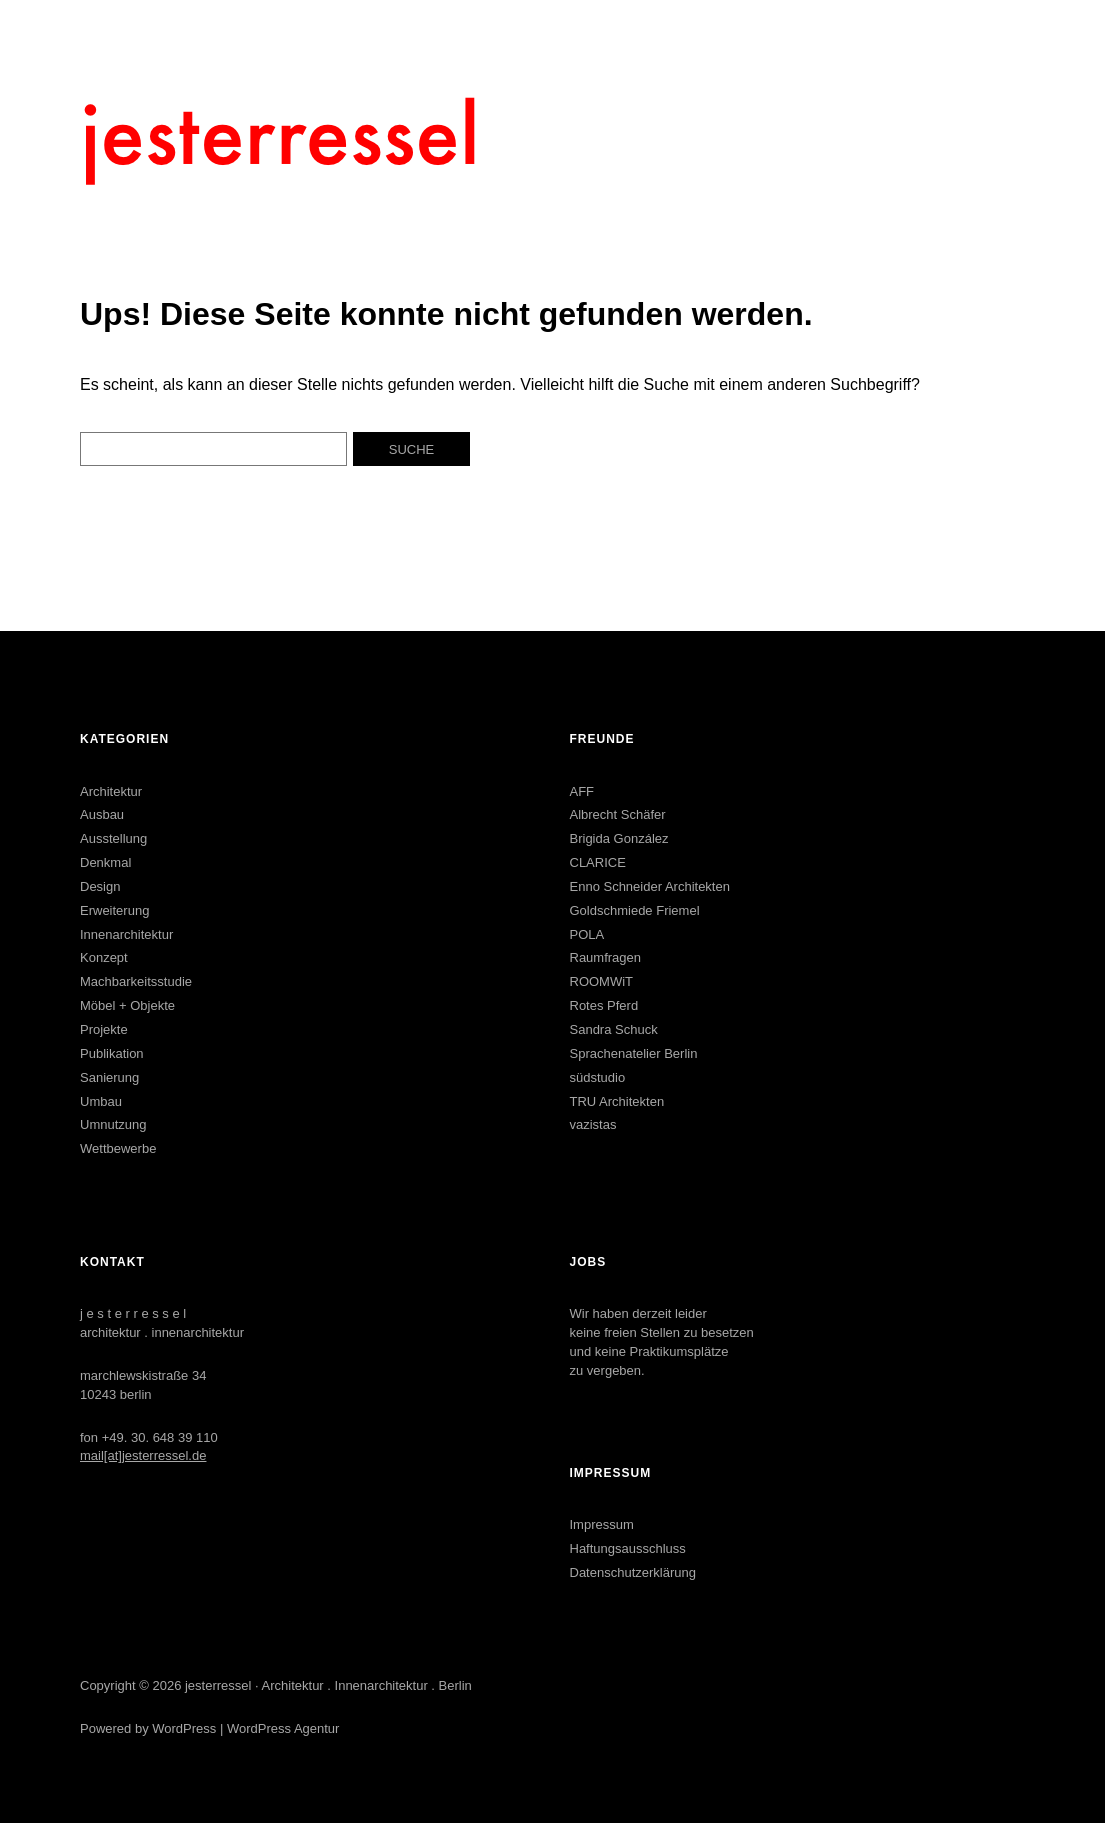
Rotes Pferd (604, 1005)
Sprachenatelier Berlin (634, 1053)
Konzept (104, 957)
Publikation (112, 1053)
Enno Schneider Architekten (650, 886)
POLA (587, 934)
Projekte (104, 1029)
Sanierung (109, 1077)
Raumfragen (606, 957)
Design (100, 886)
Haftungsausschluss (628, 1548)
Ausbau (102, 814)
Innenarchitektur (126, 934)
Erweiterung (114, 910)
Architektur (111, 791)
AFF (582, 791)
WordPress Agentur (283, 1728)
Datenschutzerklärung (633, 1572)
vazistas (593, 1124)
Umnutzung (113, 1124)
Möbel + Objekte (127, 1005)
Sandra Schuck (614, 1029)
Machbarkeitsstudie (136, 981)
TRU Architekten (617, 1101)
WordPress (184, 1728)
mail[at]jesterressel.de (143, 1455)
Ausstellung (113, 838)
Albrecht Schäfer (618, 814)
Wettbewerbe (118, 1148)
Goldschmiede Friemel (635, 910)
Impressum (602, 1524)
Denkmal (105, 862)
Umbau (101, 1101)
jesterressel (218, 1685)
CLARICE (598, 862)
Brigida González (619, 838)
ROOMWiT (602, 981)
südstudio (598, 1077)
